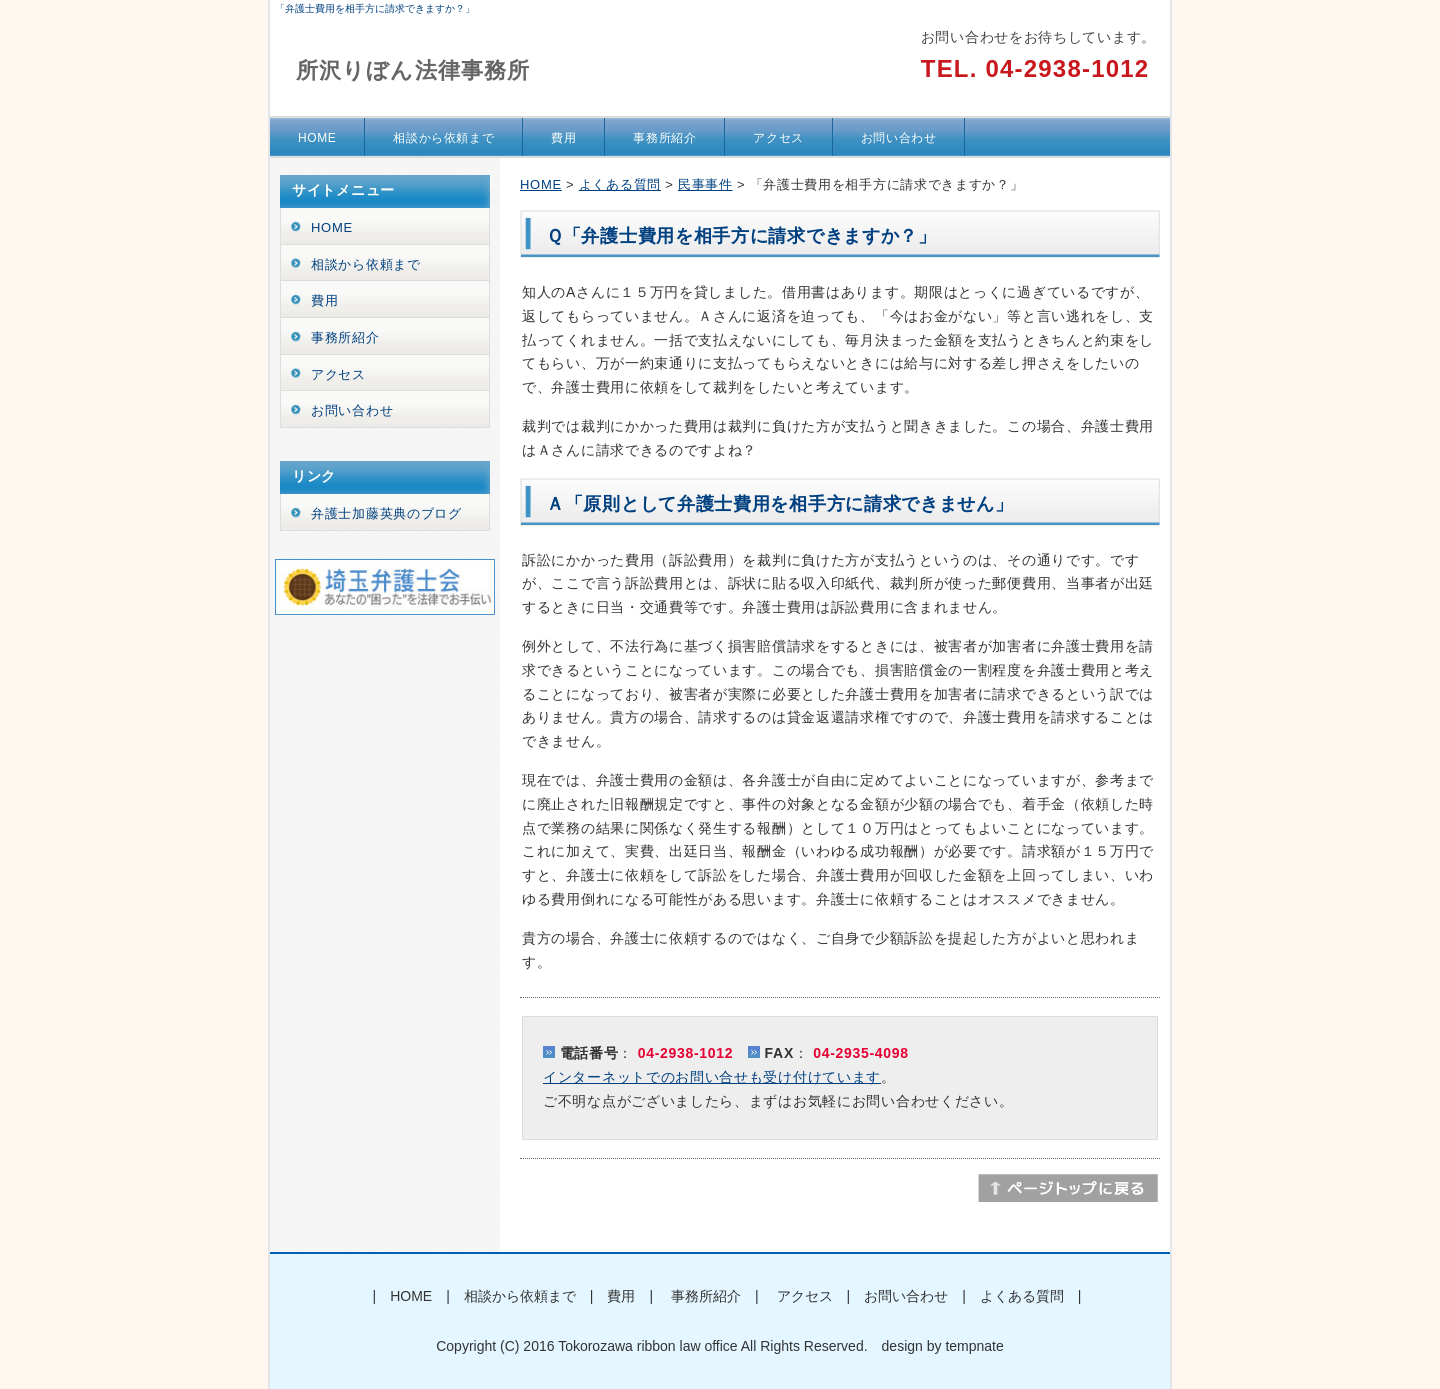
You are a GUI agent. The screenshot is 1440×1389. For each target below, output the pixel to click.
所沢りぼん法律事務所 (413, 70)
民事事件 (705, 184)
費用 (563, 138)
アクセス (778, 138)
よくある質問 (620, 184)
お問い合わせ (899, 138)
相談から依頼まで (443, 138)
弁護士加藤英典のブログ (386, 513)
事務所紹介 (664, 138)
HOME (317, 138)
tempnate (974, 1346)
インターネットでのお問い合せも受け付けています (712, 1077)
